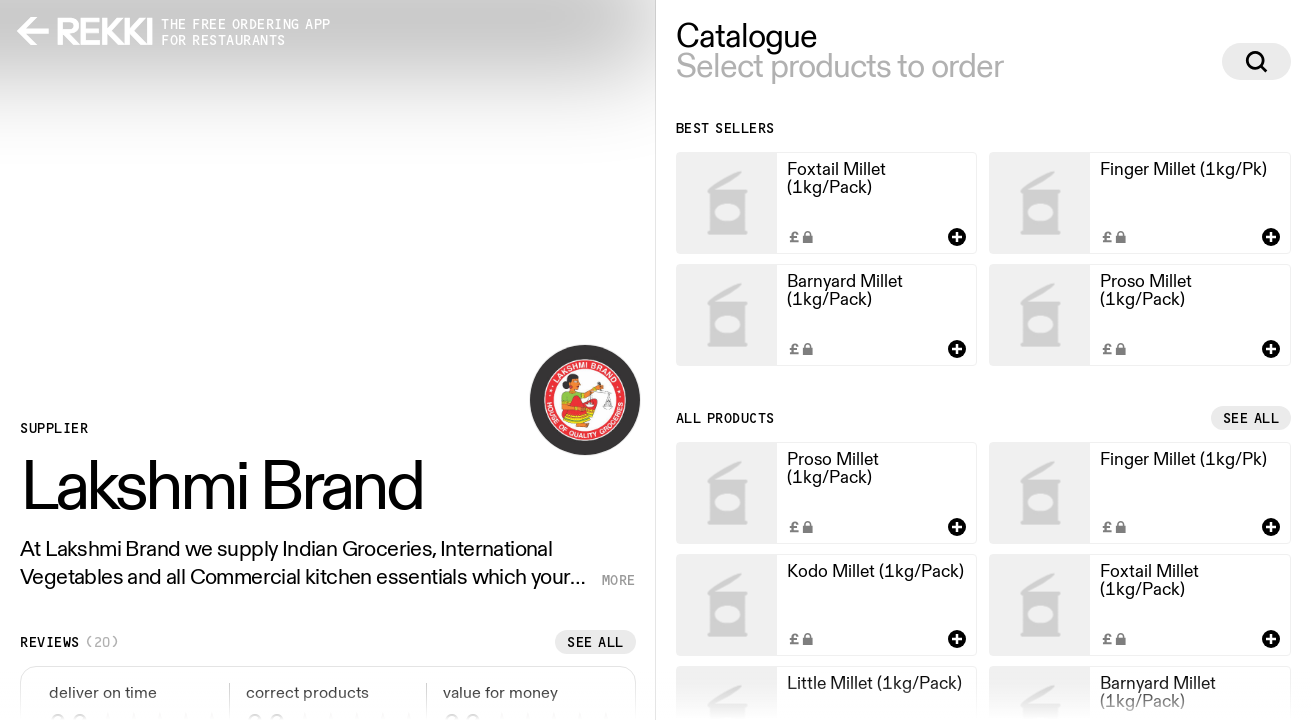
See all (595, 642)
